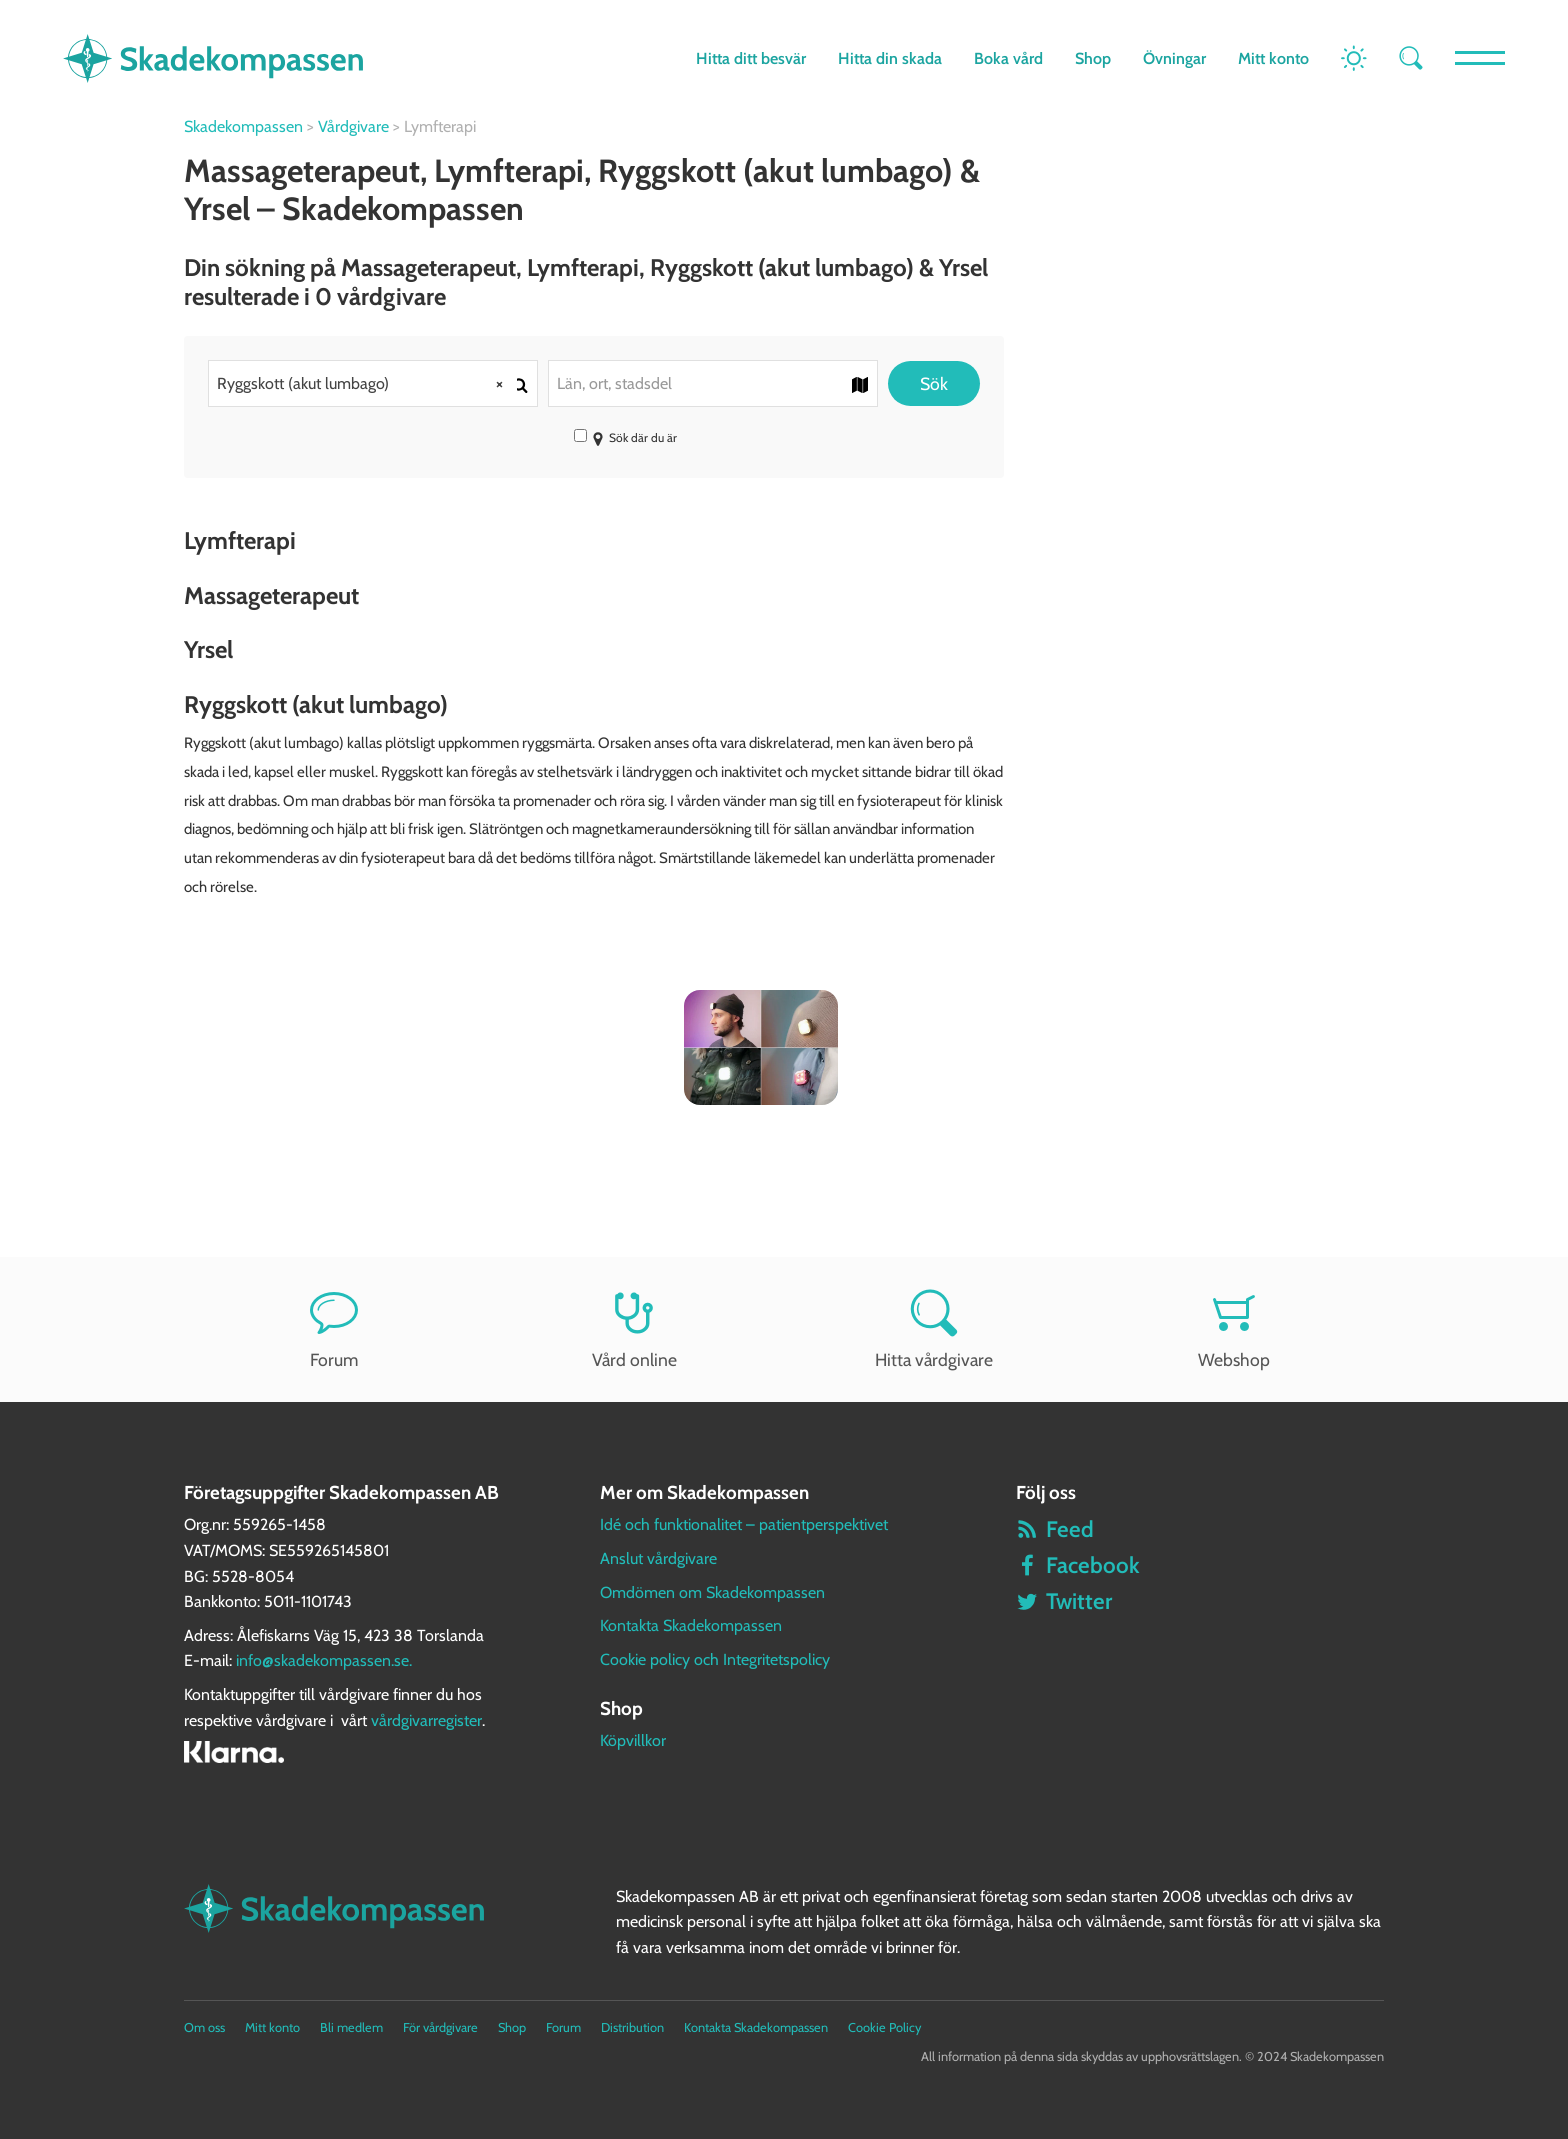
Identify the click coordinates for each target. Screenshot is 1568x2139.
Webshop (1234, 1329)
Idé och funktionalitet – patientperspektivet (744, 1524)
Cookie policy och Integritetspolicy (715, 1659)
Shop (1093, 58)
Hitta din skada (890, 58)
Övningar (1174, 58)
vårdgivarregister (426, 1720)
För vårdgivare (440, 2027)
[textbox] (713, 383)
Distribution (632, 2027)
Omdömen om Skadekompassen (712, 1592)
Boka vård (1008, 58)
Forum (334, 1329)
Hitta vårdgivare (934, 1329)
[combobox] (373, 383)
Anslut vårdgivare (658, 1558)
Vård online (634, 1329)
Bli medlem (351, 2027)
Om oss (204, 2027)
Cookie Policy (884, 2027)
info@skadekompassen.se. (324, 1660)
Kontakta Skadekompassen (691, 1625)
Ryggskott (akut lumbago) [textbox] (367, 383)
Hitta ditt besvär (751, 58)
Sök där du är (625, 437)
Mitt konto (1273, 58)
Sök (934, 383)
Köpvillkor (633, 1740)
